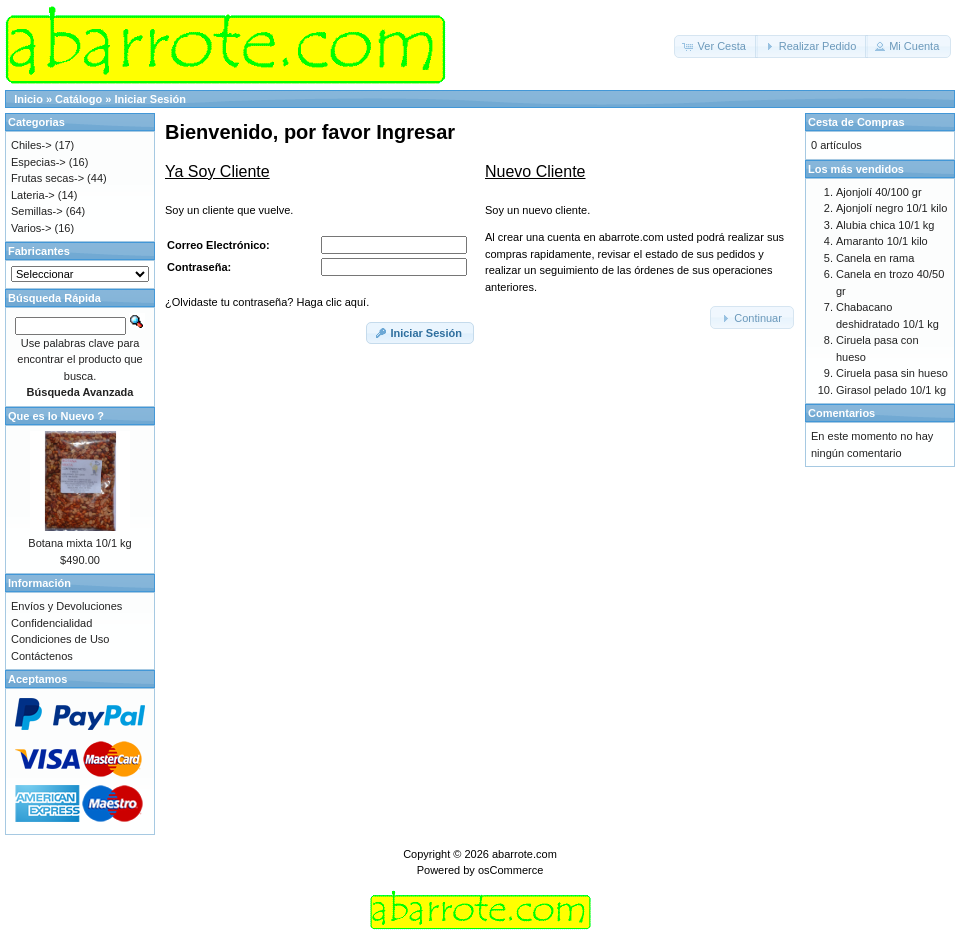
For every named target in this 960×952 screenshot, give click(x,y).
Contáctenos (42, 656)
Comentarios (841, 413)
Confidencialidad (51, 623)
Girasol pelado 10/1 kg (891, 390)
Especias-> (38, 162)
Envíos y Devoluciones (66, 606)
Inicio (28, 99)
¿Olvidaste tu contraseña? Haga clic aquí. (267, 302)
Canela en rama (875, 258)
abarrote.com (524, 854)
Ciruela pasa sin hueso (892, 373)
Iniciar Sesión (150, 99)
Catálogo (78, 99)
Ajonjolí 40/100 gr (879, 192)
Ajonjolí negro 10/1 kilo (891, 208)
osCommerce (510, 870)
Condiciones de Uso (60, 639)
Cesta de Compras (856, 122)
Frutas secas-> (47, 178)
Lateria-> (33, 195)
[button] (716, 46)
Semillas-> (37, 211)
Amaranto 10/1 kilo (882, 241)
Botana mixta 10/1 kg (79, 543)
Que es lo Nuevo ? (56, 416)
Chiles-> (31, 145)
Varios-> (31, 228)
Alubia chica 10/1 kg (885, 225)
